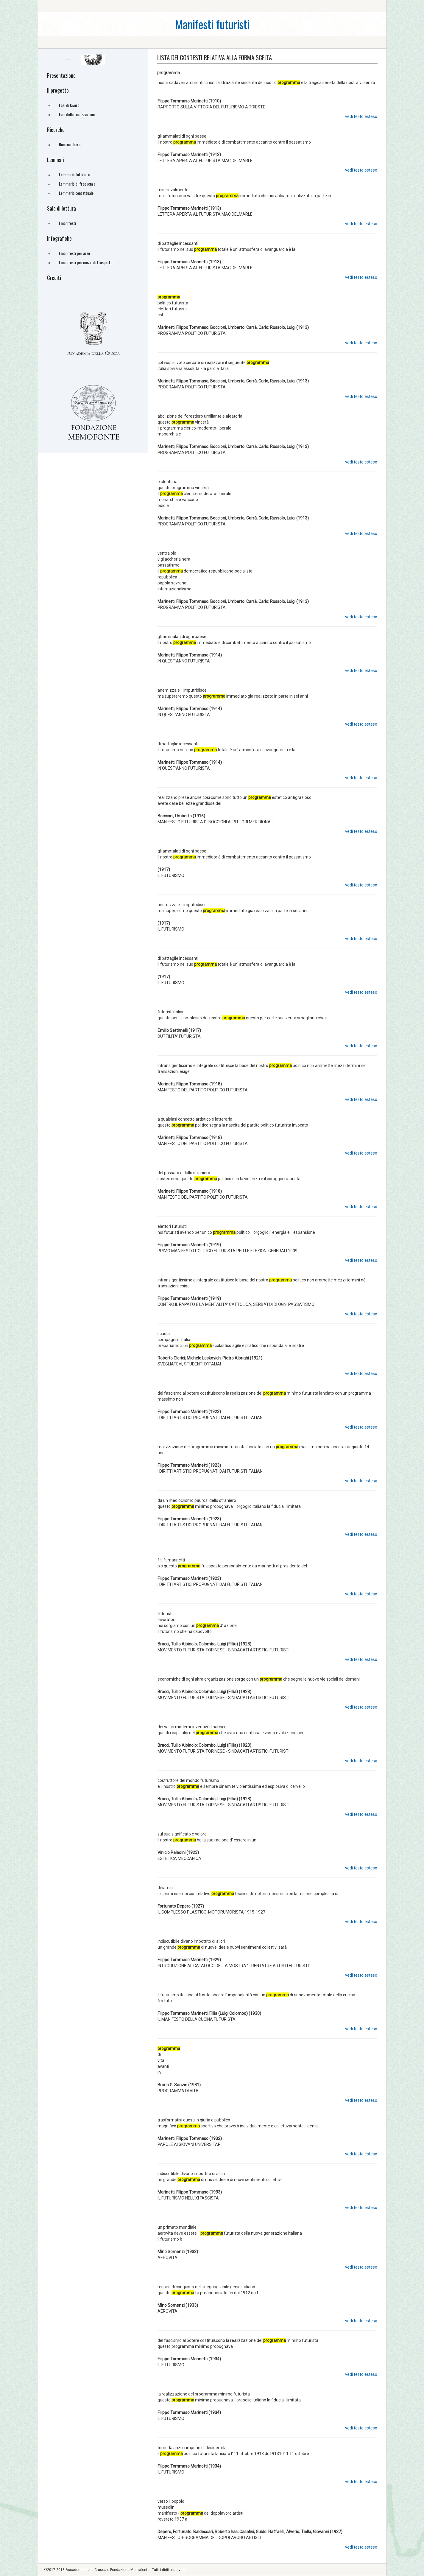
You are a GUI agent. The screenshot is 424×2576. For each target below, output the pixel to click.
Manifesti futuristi (212, 23)
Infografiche (59, 238)
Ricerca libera (69, 144)
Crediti (54, 277)
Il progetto (58, 90)
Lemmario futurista (74, 174)
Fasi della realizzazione (77, 114)
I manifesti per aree (74, 253)
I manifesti (67, 223)
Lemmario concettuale (76, 193)
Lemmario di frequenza (77, 184)
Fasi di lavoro (69, 105)
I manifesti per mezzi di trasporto (85, 262)
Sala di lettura (61, 208)
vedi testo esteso (361, 116)
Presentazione (61, 75)
